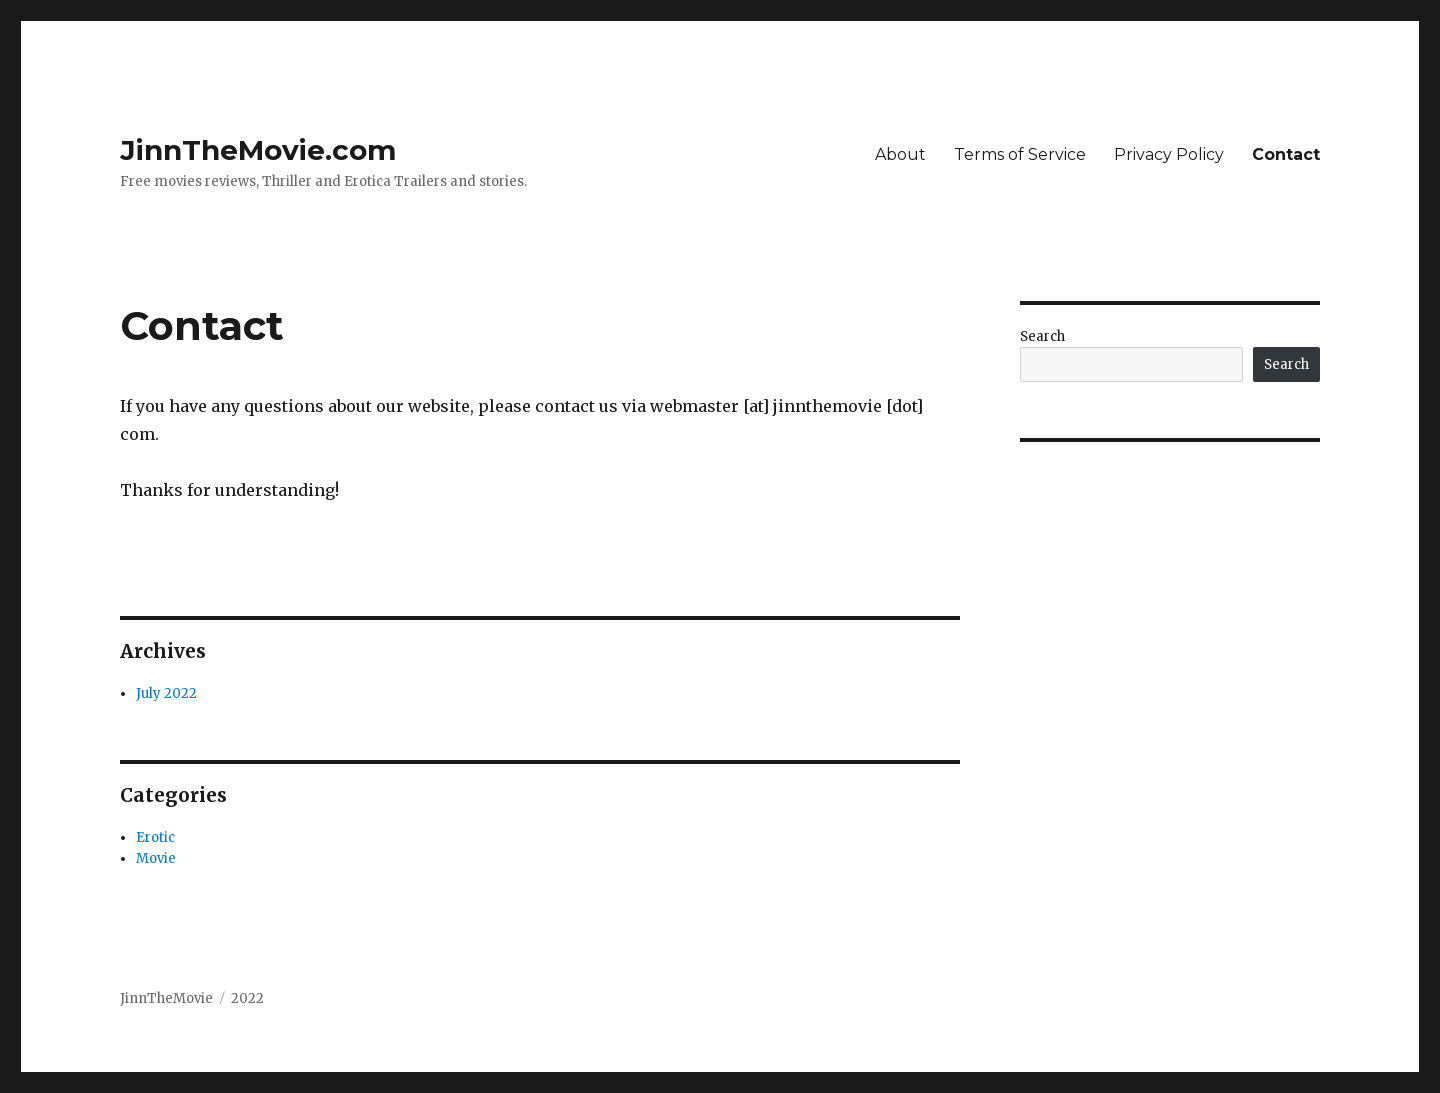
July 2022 (166, 693)
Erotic (155, 837)
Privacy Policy (1169, 154)
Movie (156, 858)
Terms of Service (1020, 154)
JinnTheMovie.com (258, 150)
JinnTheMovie (166, 998)
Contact (1286, 154)
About (900, 154)
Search (1042, 336)
